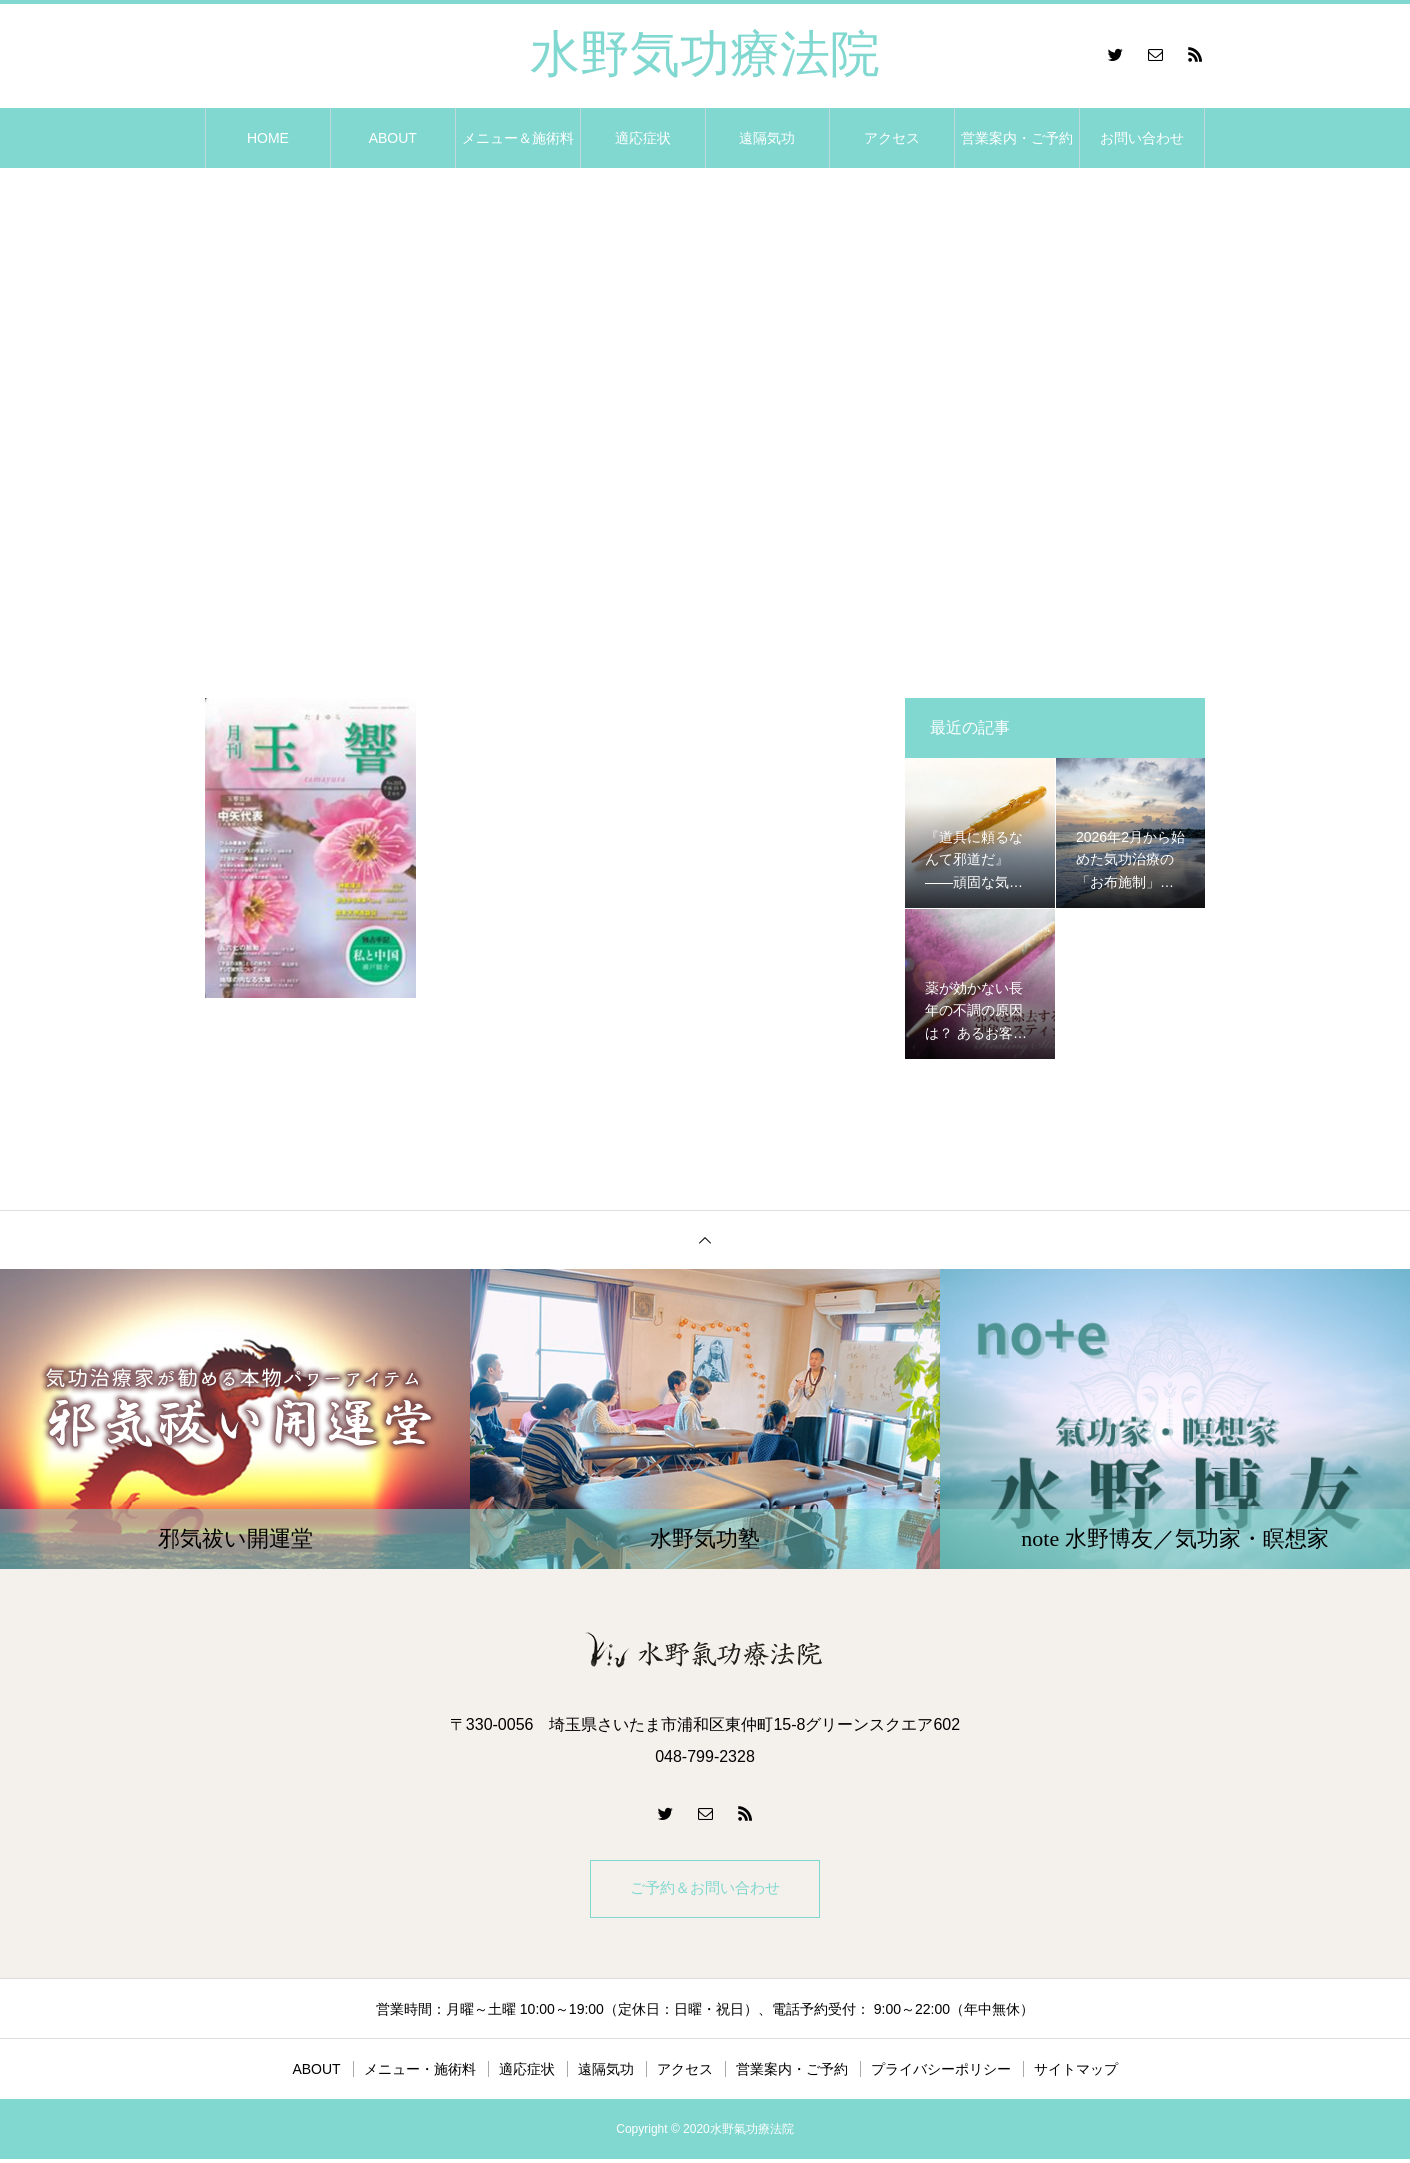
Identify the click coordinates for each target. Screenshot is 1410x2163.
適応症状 (643, 138)
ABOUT (393, 138)
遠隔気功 (767, 138)
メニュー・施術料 (420, 2073)
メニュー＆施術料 (518, 138)
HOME (268, 138)
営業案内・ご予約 (1017, 138)
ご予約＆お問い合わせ (705, 1890)
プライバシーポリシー (941, 2073)
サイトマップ (1076, 2073)
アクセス (892, 138)
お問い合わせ (1142, 138)
